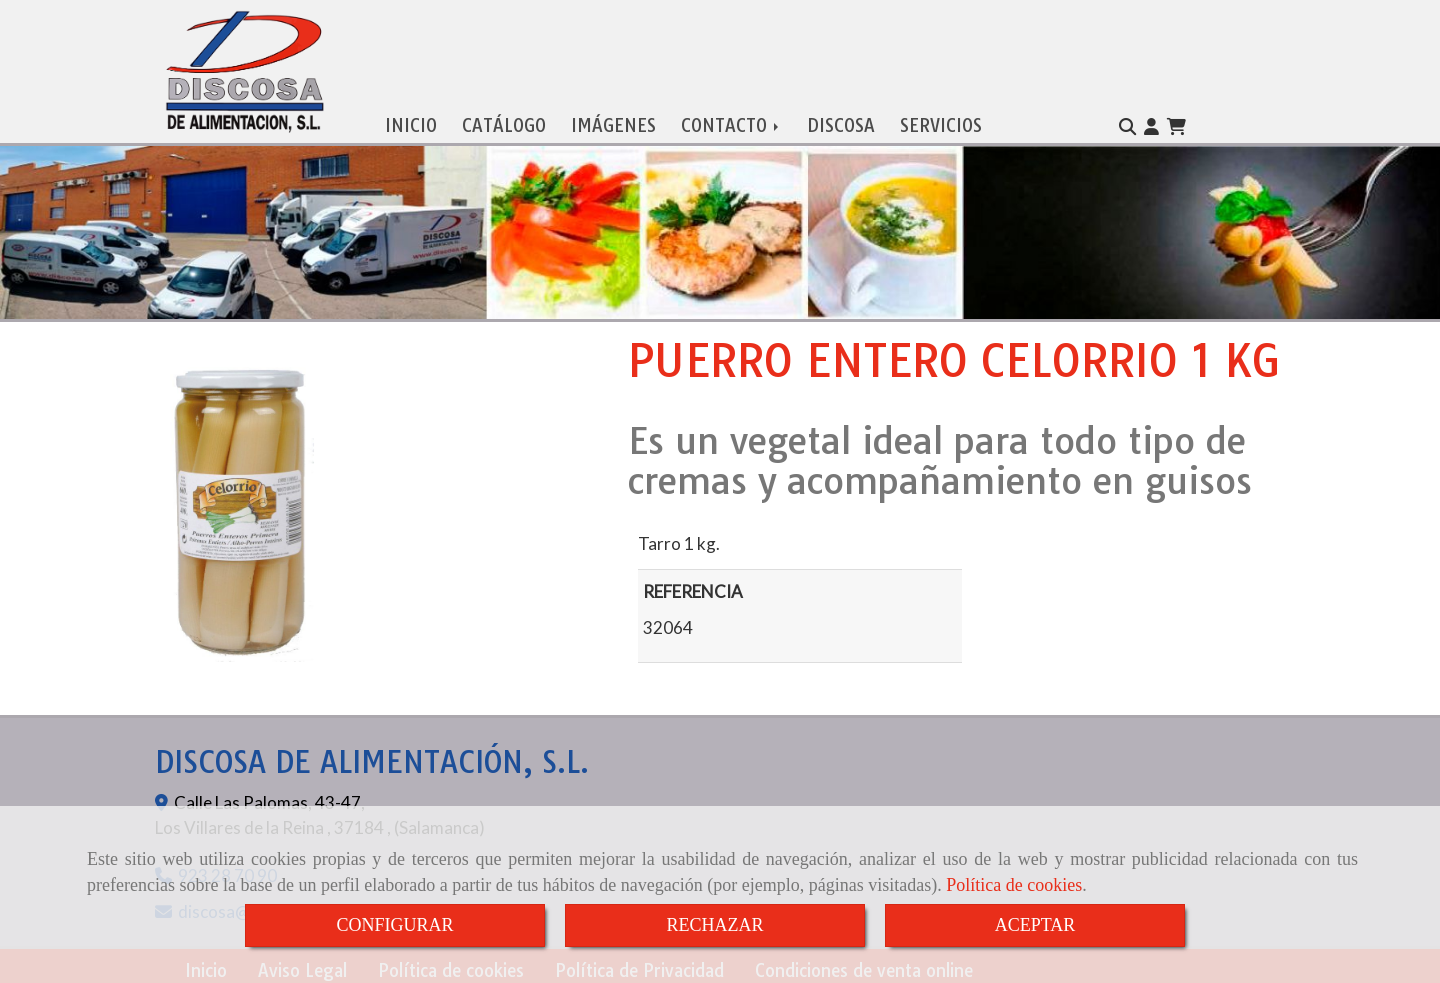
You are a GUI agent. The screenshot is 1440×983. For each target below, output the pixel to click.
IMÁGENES (613, 121)
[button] (1151, 123)
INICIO (411, 121)
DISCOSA (841, 121)
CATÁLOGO (504, 121)
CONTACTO (731, 121)
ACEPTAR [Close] (1035, 925)
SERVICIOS (941, 121)
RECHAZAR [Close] (714, 925)
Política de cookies (1014, 885)
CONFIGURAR (394, 925)
